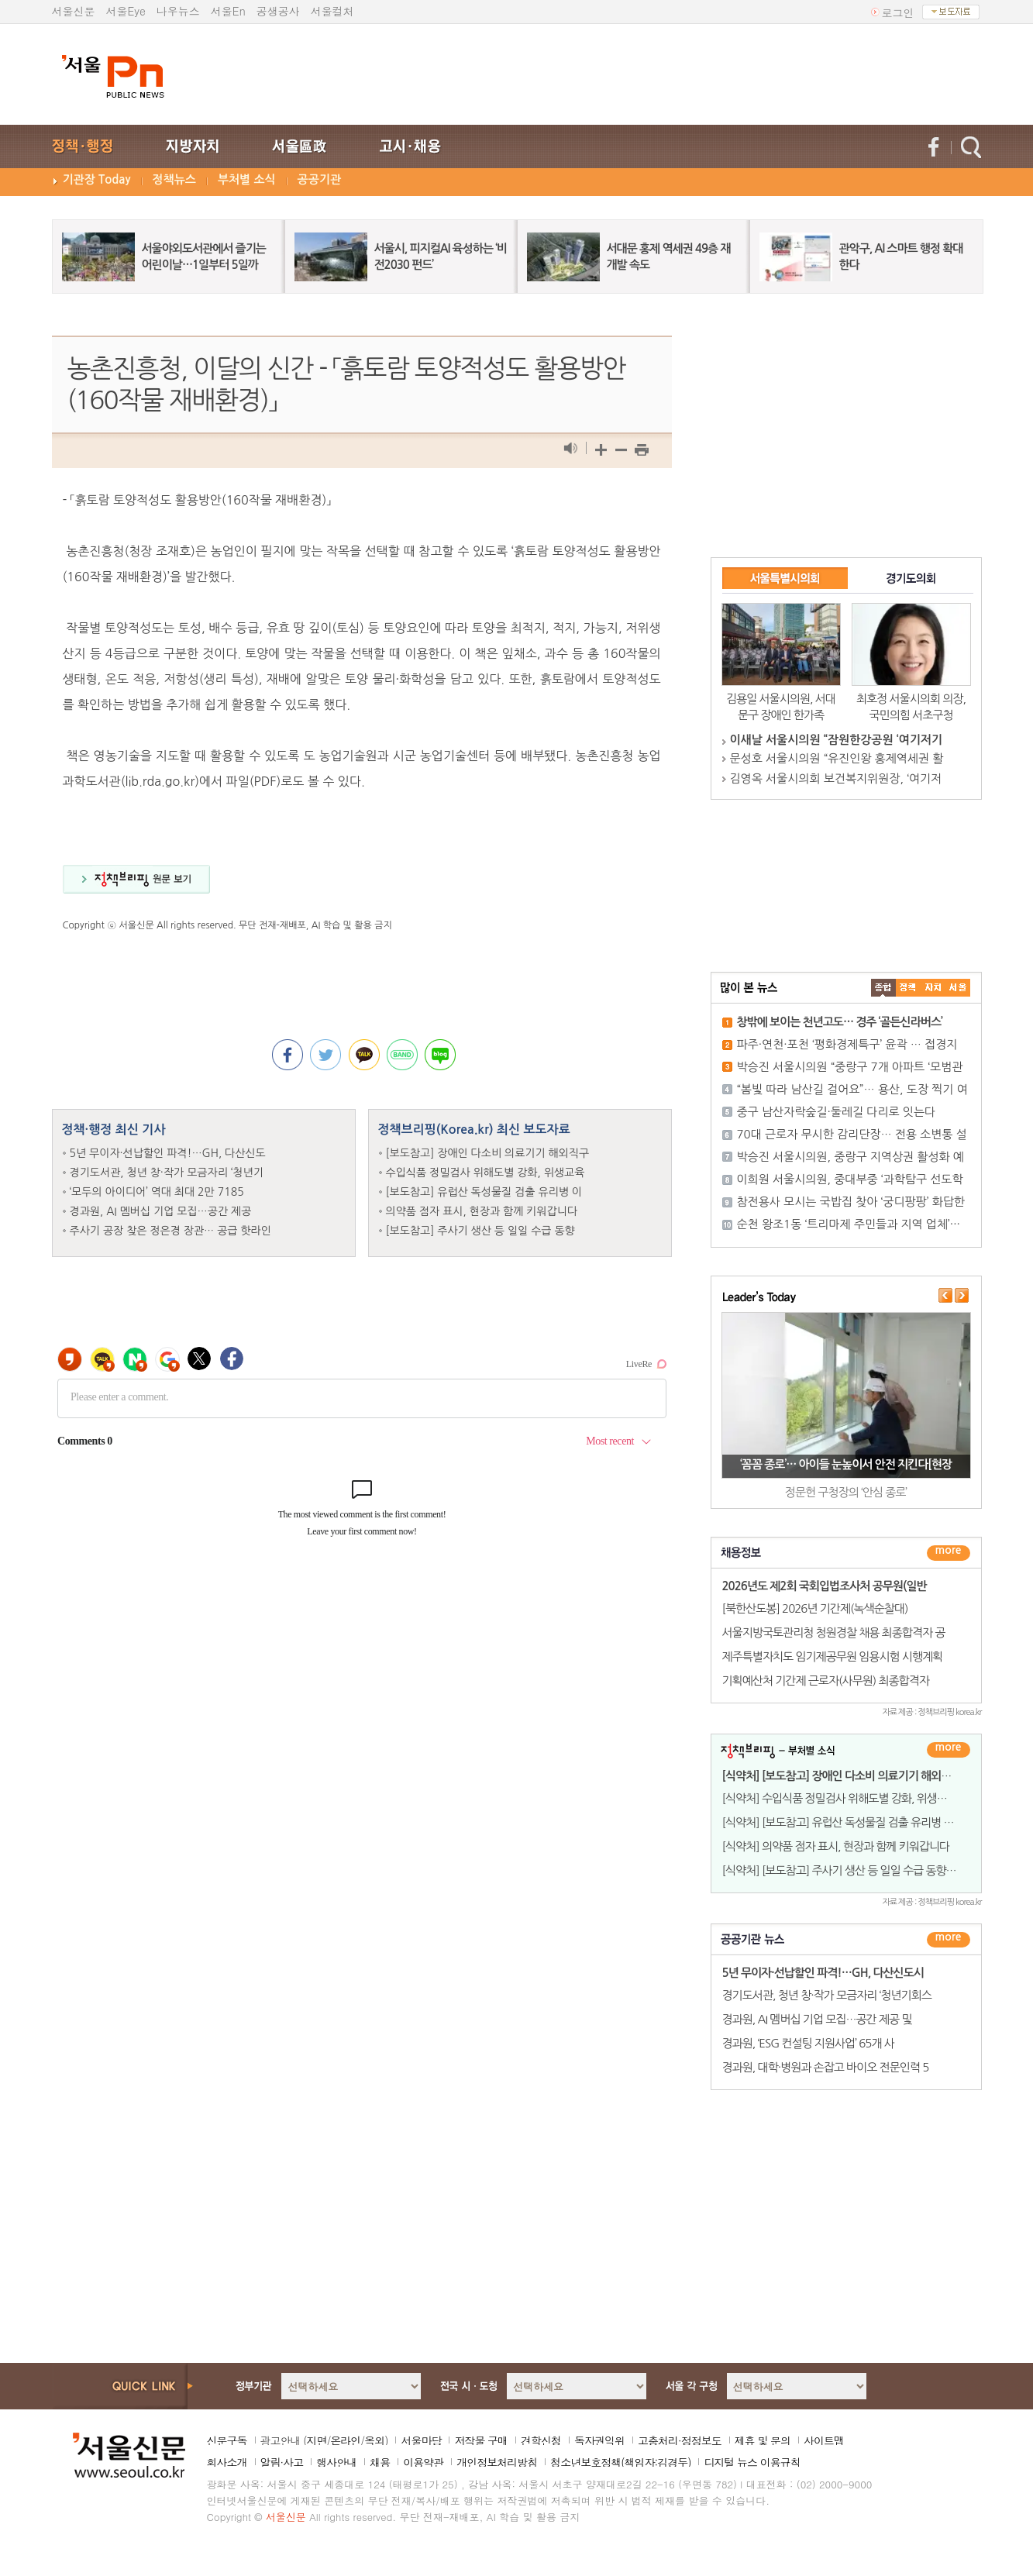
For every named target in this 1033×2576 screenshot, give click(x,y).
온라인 (345, 2440)
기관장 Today (97, 179)
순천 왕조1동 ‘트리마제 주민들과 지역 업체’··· (848, 1224)
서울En (228, 11)
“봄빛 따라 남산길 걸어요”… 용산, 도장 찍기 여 (852, 1089)
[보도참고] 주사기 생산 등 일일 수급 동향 (480, 1230)
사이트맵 (824, 2440)
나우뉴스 (178, 11)
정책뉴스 (174, 179)
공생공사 (278, 11)
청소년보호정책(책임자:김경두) (620, 2462)
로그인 (898, 12)
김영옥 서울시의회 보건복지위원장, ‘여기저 (836, 778)
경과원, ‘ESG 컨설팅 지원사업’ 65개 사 (808, 2043)
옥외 (374, 2440)
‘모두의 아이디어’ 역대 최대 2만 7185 (157, 1191)
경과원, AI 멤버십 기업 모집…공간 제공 (161, 1211)
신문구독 (227, 2440)
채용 (380, 2462)
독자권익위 (599, 2440)
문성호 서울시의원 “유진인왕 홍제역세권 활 (837, 758)
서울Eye (126, 11)
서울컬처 (332, 11)
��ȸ (957, 988)
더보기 (948, 1553)
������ (948, 1939)
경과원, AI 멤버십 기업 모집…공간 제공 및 (817, 2019)
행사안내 (336, 2462)
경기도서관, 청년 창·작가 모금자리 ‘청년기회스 (826, 1995)
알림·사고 (282, 2462)
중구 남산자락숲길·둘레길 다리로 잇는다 (836, 1112)
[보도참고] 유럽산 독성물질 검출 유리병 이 (484, 1191)
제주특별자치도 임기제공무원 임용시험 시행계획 (832, 1656)
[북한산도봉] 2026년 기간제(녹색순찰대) (815, 1608)
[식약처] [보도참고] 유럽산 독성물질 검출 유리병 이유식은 (853, 1822)
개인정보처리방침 (496, 2462)
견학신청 (541, 2440)
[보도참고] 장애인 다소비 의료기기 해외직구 (488, 1153)
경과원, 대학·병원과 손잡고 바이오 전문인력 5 (825, 2067)
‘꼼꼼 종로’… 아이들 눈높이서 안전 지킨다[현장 (846, 1464)
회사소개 (227, 2462)
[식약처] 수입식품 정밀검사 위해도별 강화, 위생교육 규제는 (856, 1798)
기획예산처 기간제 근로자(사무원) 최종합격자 (825, 1680)
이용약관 (423, 2462)
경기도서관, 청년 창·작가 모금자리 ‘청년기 (166, 1172)
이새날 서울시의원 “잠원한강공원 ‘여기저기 (836, 740)
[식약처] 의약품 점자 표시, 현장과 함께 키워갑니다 (836, 1846)
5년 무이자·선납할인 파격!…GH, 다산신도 (168, 1153)
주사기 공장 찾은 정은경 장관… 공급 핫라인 (170, 1230)
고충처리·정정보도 (679, 2440)
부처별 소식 (247, 179)
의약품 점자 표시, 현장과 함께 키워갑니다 (482, 1211)
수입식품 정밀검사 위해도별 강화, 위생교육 (485, 1172)
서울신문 (73, 11)
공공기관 (319, 179)
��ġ (908, 988)
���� (883, 988)
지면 (316, 2440)
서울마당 (421, 2440)
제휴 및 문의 (762, 2440)
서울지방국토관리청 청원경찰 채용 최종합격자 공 (833, 1632)
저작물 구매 (481, 2440)
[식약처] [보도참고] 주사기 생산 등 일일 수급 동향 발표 (845, 1870)
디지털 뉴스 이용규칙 (752, 2462)
